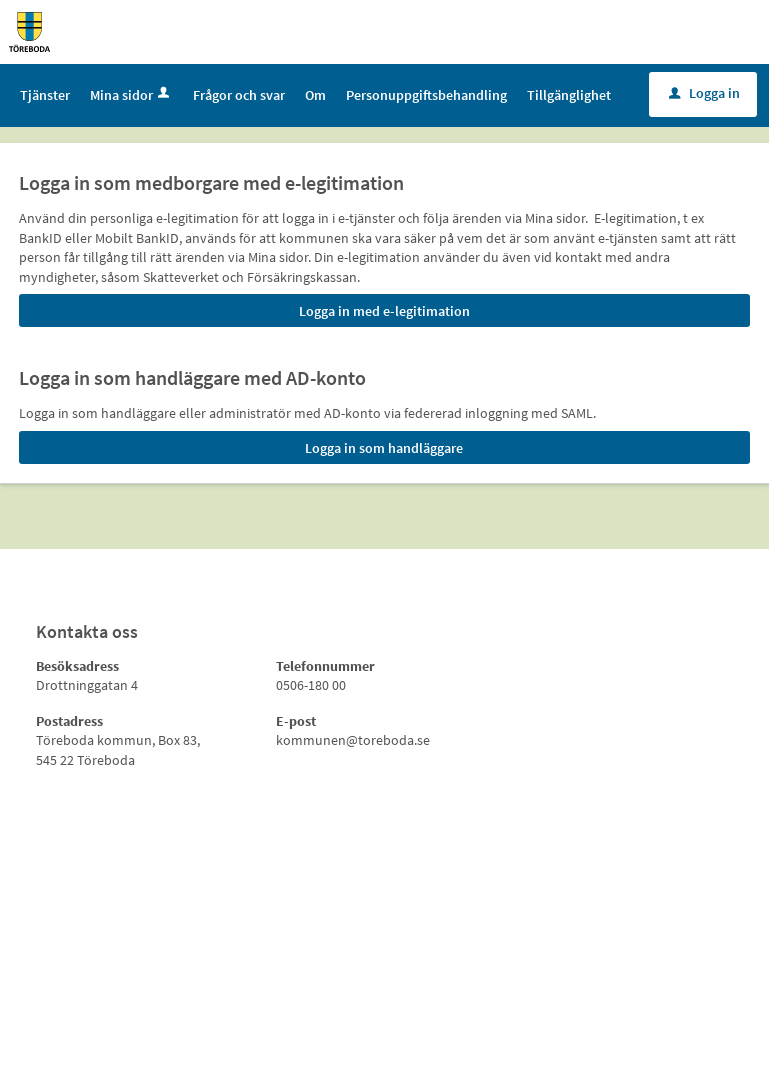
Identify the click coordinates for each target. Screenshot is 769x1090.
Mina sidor (131, 95)
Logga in (704, 93)
